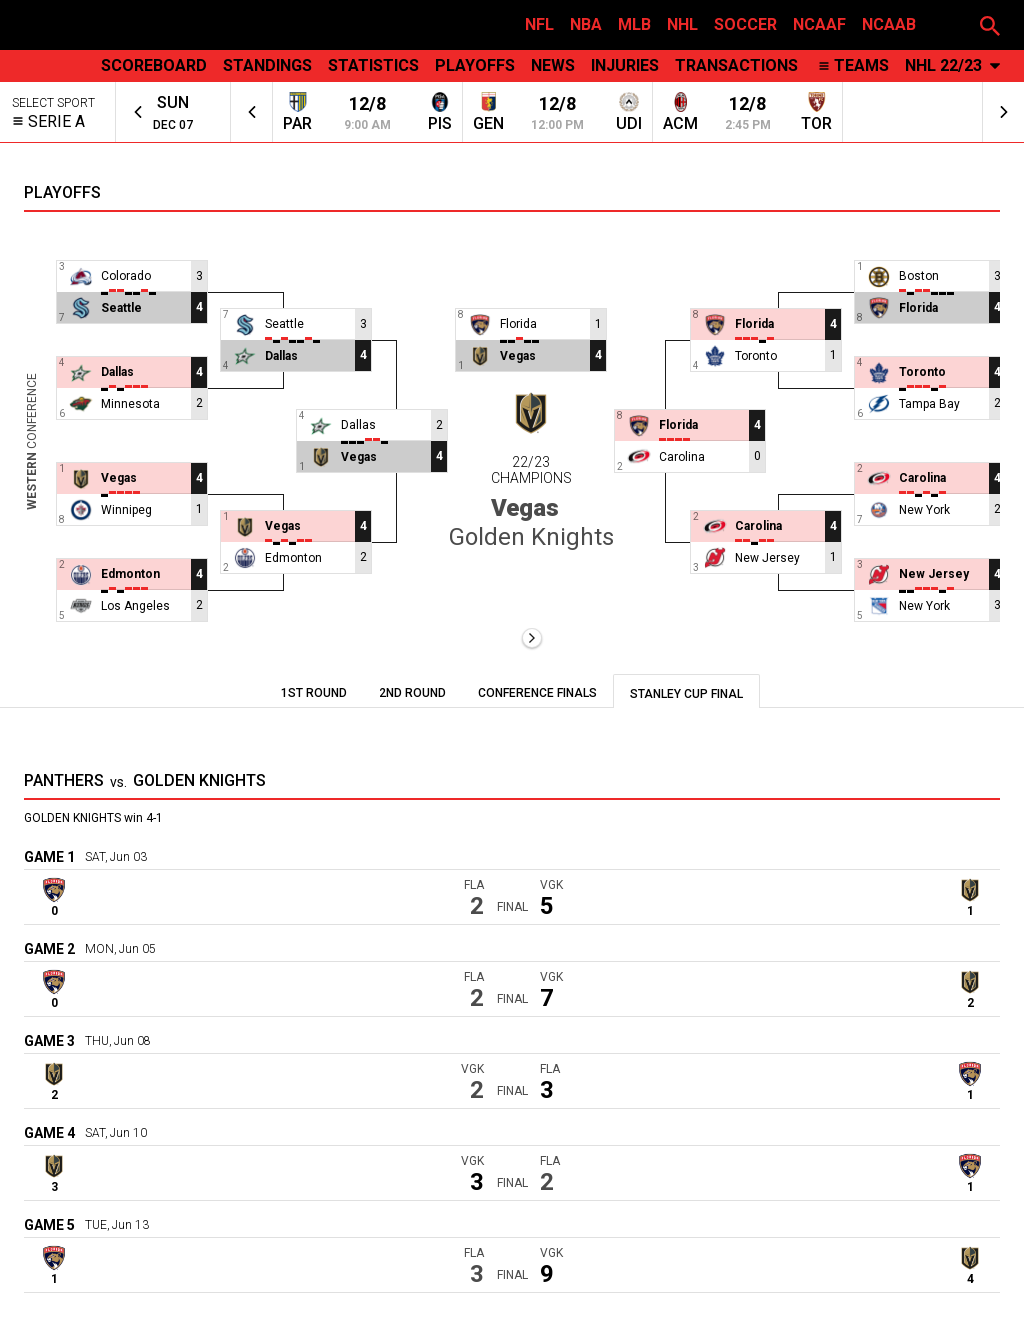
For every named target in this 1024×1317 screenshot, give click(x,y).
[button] (990, 25)
